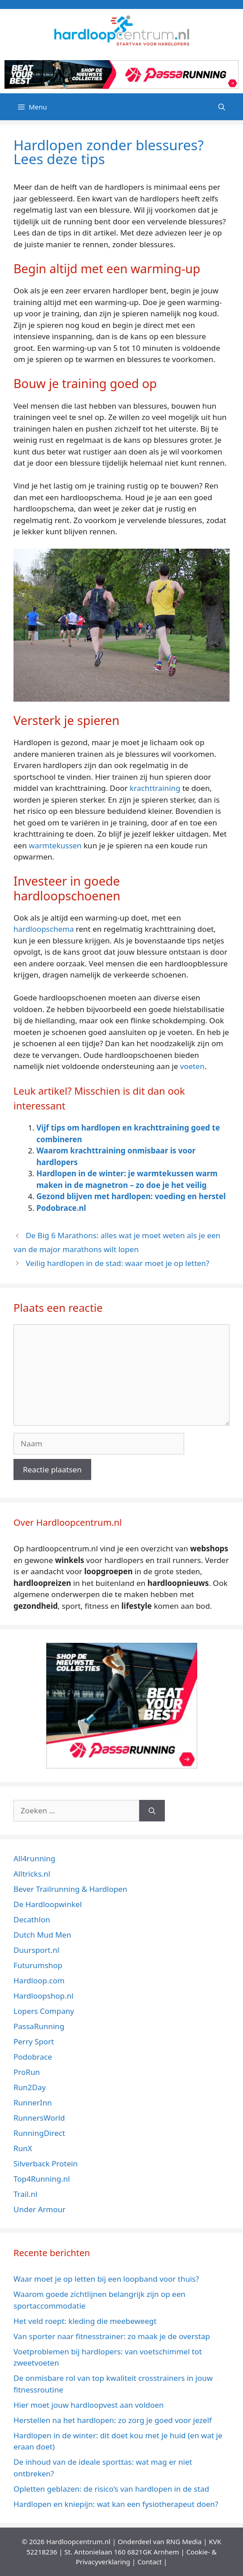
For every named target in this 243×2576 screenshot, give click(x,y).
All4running (34, 1858)
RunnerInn (32, 2102)
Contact (149, 2561)
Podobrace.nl (61, 1208)
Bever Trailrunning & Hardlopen (70, 1889)
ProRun (26, 2072)
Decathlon (31, 1919)
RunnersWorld (39, 2118)
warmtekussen (55, 845)
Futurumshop (37, 1965)
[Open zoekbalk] (221, 106)
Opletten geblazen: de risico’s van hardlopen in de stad (111, 2489)
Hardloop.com (39, 1980)
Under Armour (39, 2209)
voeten (192, 1066)
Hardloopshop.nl (43, 1996)
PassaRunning (38, 2026)
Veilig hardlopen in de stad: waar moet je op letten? (117, 1263)
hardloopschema (43, 929)
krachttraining (155, 788)
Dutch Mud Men (42, 1935)
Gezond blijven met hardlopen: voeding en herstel (130, 1196)
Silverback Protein (45, 2163)
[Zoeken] (152, 1810)
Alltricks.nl (31, 1874)
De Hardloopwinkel (47, 1904)
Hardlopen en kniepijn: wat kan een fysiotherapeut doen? (115, 2504)
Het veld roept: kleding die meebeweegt (84, 2321)
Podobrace (32, 2057)
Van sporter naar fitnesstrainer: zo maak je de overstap (111, 2336)
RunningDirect (39, 2133)
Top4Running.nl (41, 2179)
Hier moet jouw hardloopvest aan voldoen (88, 2405)
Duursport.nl (36, 1950)
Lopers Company (43, 2011)
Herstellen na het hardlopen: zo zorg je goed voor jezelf (113, 2420)
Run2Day (29, 2087)
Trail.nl (25, 2194)
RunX (22, 2148)
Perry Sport (33, 2041)
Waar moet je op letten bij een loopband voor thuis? (106, 2279)
